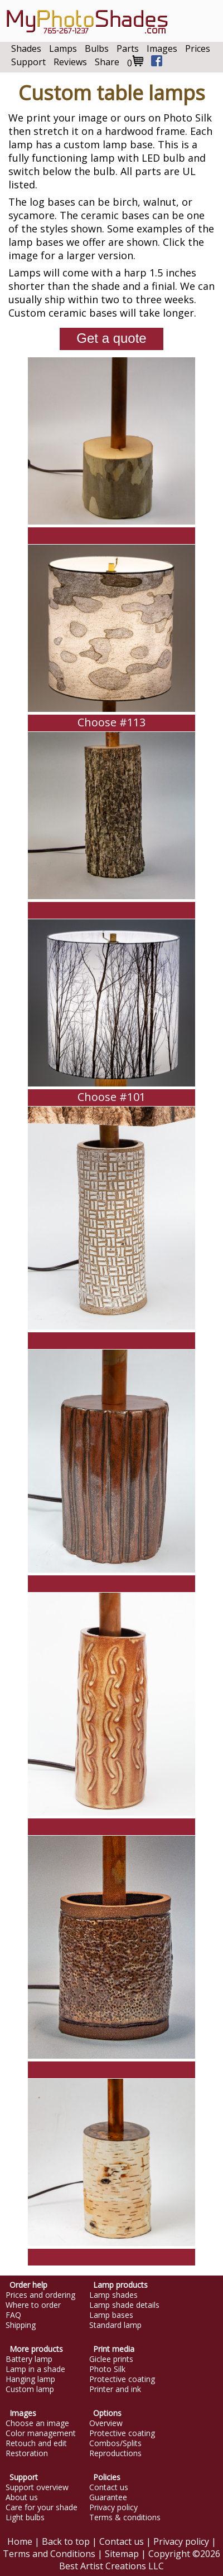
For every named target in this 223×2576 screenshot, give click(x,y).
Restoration (27, 2453)
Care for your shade (41, 2507)
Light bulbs (25, 2517)
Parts (128, 48)
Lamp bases (111, 2315)
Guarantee (108, 2497)
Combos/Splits (115, 2443)
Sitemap (122, 2554)
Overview (106, 2423)
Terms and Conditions (49, 2554)
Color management (41, 2433)
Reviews (70, 62)
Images (162, 48)
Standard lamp (115, 2325)
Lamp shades (113, 2295)
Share (107, 62)
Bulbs (97, 48)
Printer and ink (115, 2389)
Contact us (108, 2487)
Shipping (21, 2325)
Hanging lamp (30, 2379)
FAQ (13, 2315)
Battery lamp (29, 2359)
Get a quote (111, 338)
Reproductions (115, 2453)
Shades (26, 48)
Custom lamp (30, 2389)
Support (28, 62)
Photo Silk (107, 2369)
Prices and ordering (40, 2295)
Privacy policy (113, 2507)
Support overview (37, 2487)
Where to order (33, 2305)
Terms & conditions (125, 2517)
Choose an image (37, 2423)
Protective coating (122, 2379)
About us (22, 2497)
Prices (197, 48)
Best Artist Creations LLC (111, 2566)
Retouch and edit (36, 2443)
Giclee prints (111, 2359)
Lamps (63, 48)
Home (19, 2541)
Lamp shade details (124, 2305)
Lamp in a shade (35, 2369)
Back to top (66, 2541)
